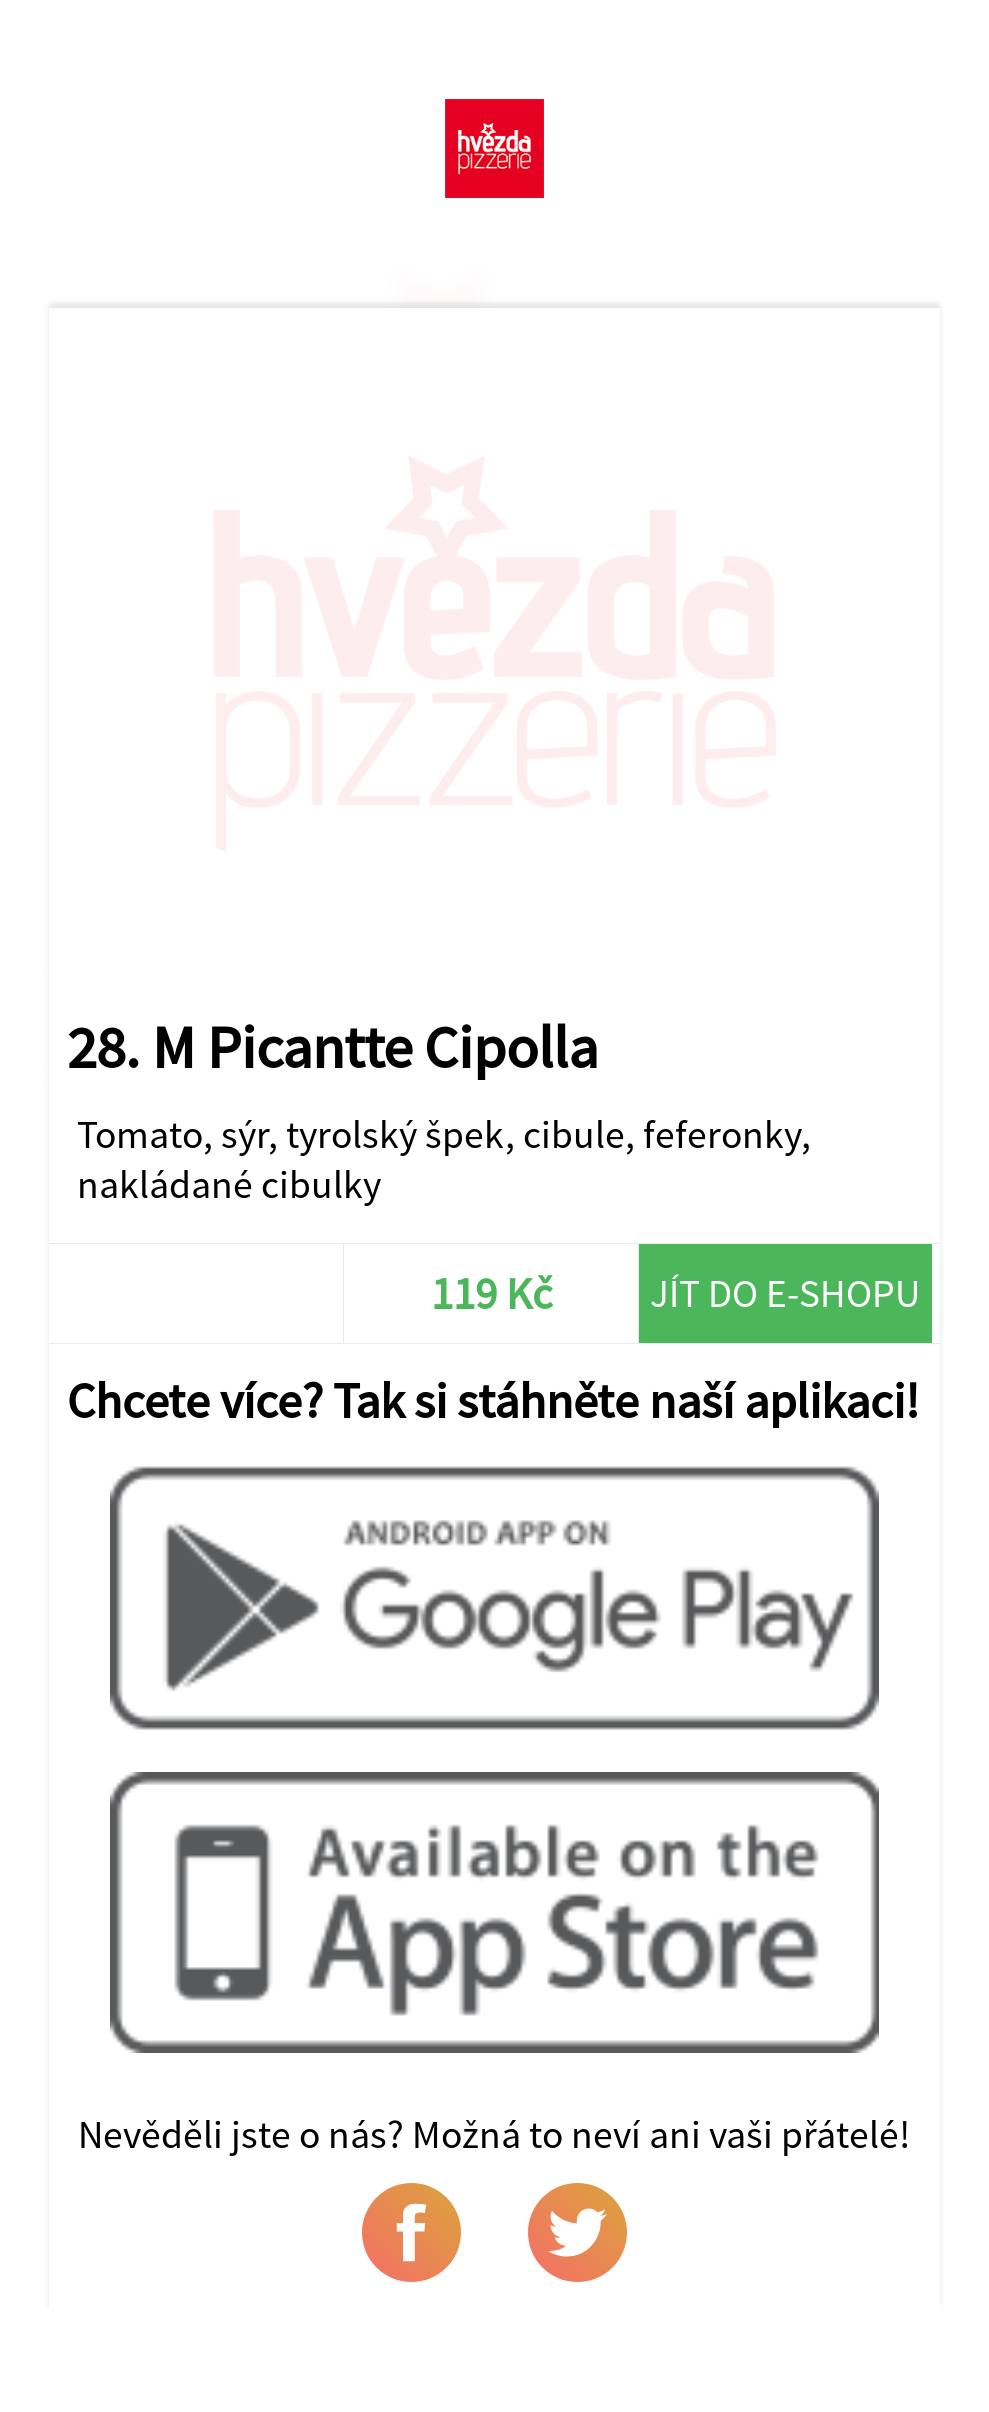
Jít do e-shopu (785, 1293)
